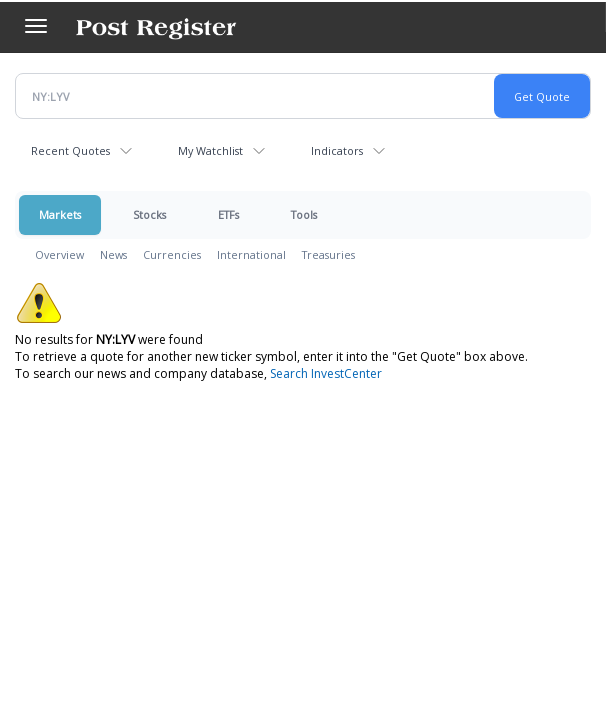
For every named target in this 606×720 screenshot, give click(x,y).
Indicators (337, 150)
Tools (304, 214)
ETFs (228, 214)
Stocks (149, 214)
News (113, 254)
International (251, 254)
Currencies (172, 254)
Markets (60, 214)
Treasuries (328, 254)
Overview (59, 254)
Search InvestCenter (326, 373)
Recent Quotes (70, 150)
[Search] (595, 17)
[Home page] (156, 27)
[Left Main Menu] (36, 26)
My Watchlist (210, 150)
